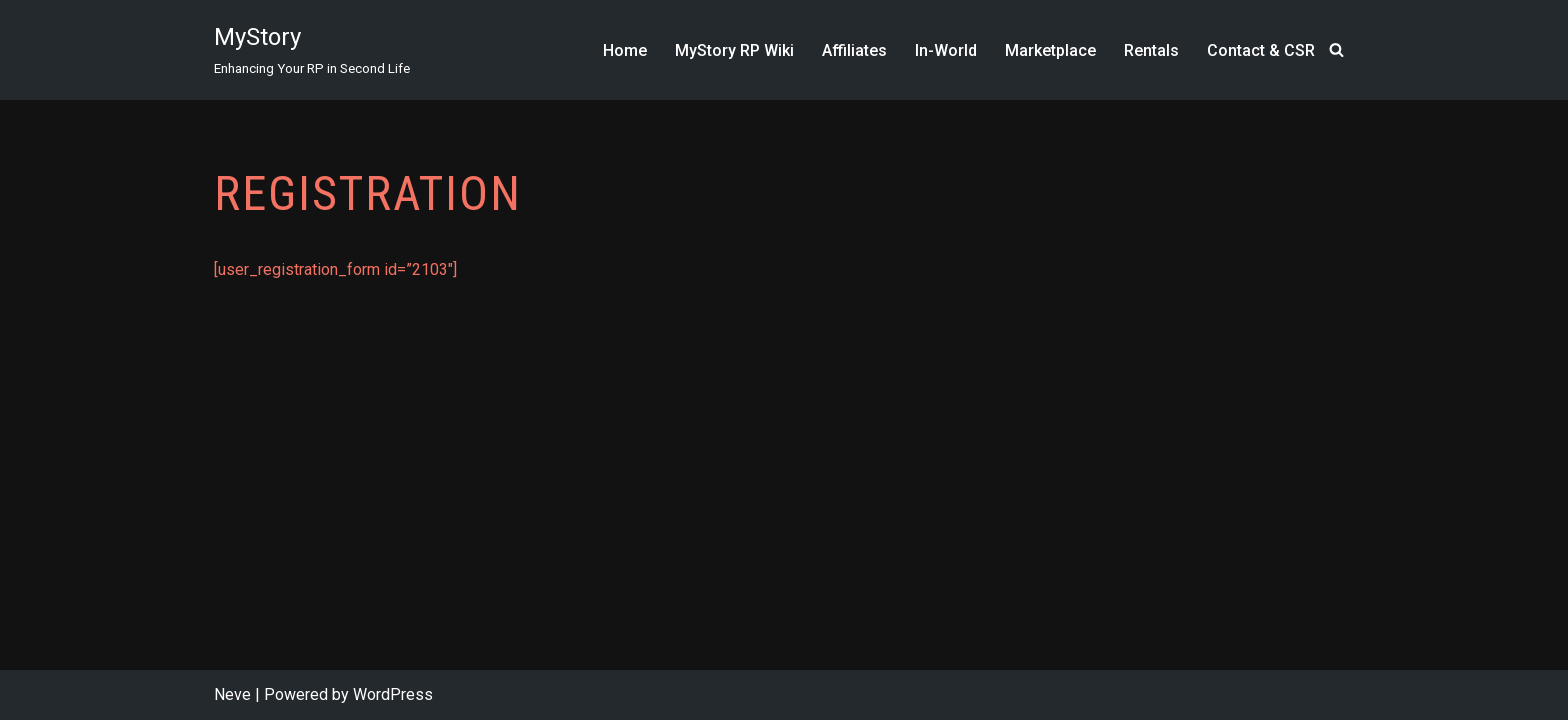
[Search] (1336, 49)
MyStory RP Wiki (734, 50)
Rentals (1151, 50)
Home (625, 50)
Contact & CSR (1261, 50)
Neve (232, 694)
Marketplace (1050, 50)
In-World (946, 50)
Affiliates (854, 50)
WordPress (393, 694)
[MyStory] (312, 50)
